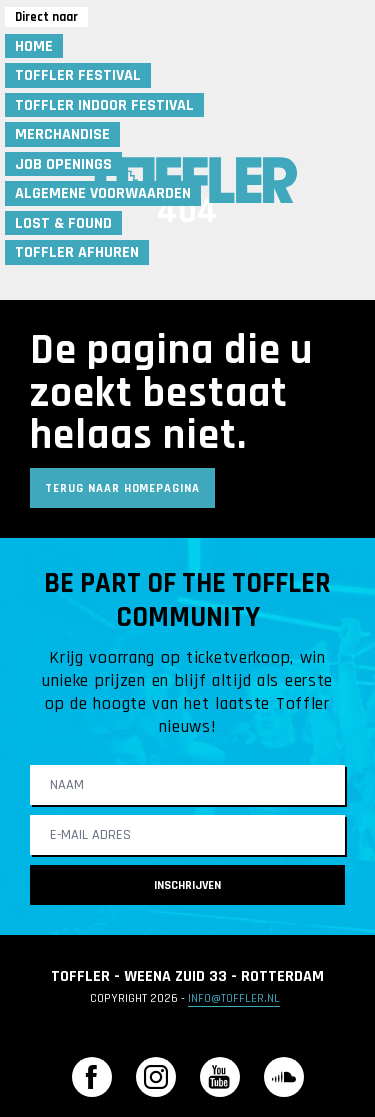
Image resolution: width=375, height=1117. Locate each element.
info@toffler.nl (234, 998)
